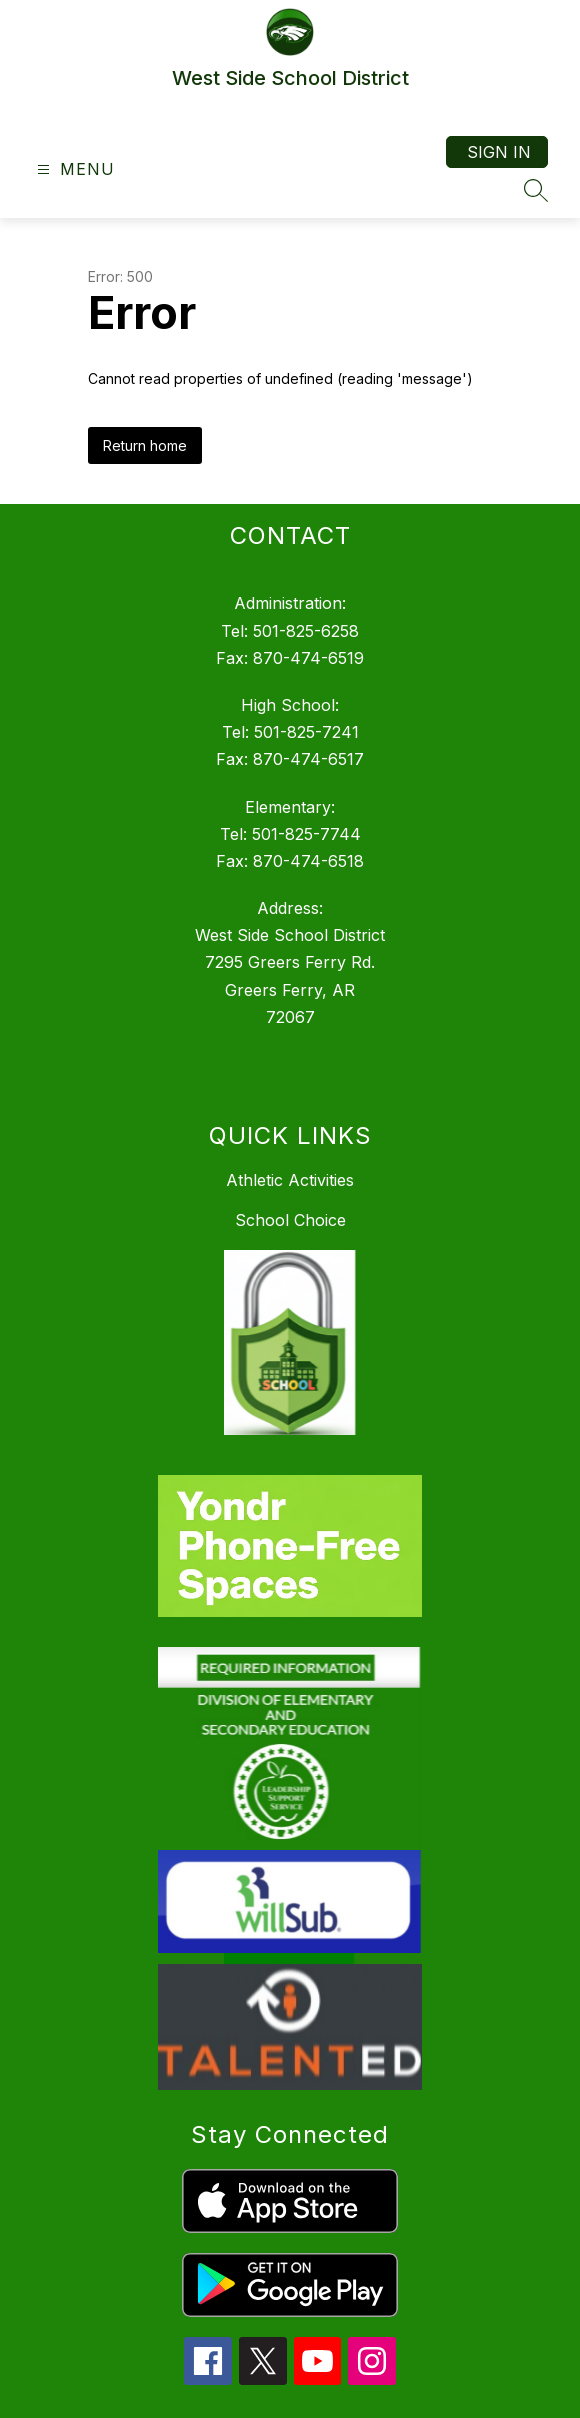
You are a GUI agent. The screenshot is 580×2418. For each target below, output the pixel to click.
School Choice (290, 1220)
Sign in (499, 152)
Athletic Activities (290, 1180)
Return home (145, 445)
